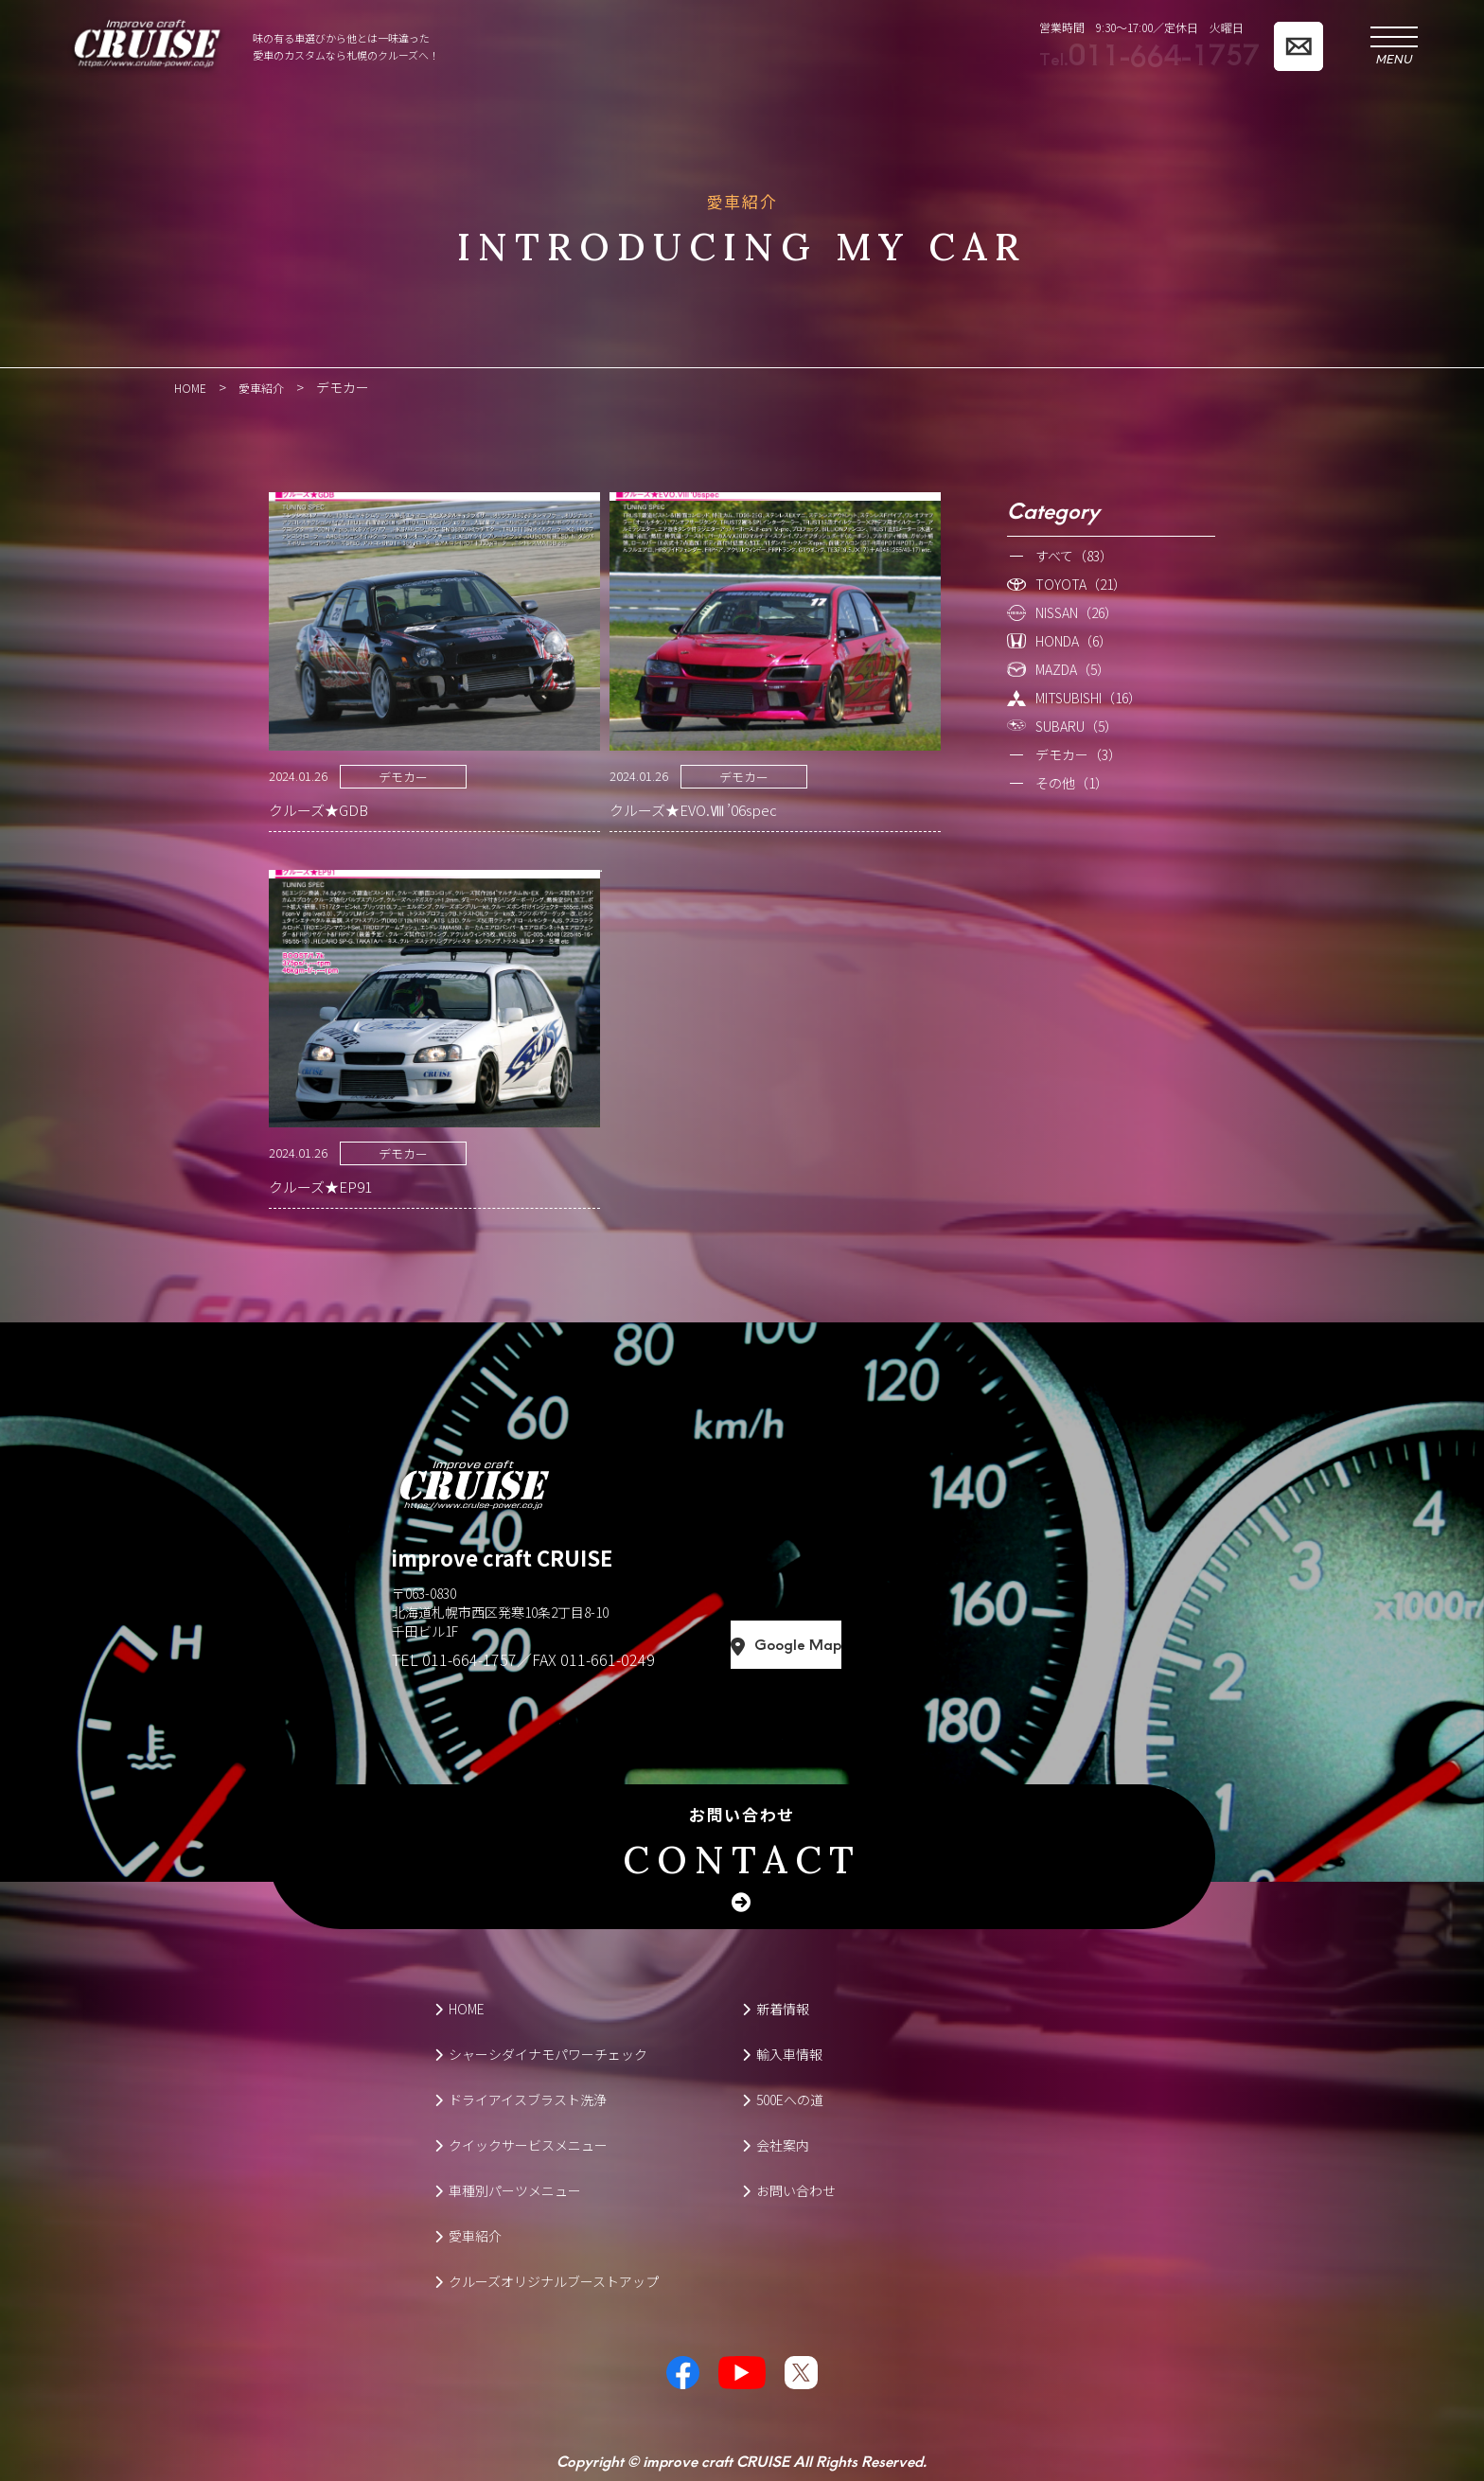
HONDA (1073, 639)
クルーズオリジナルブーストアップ (546, 2280)
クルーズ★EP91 (320, 1186)
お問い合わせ (742, 1843)
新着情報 (775, 2007)
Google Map (873, 1644)
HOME (459, 2007)
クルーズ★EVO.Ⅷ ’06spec (693, 809)
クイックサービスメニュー (521, 2144)
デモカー (403, 776)
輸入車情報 (782, 2053)
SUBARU (1076, 725)
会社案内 (775, 2144)
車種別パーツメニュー (507, 2189)
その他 (1071, 781)
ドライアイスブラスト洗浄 (520, 2098)
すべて (1074, 554)
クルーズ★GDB (318, 809)
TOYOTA (1080, 583)
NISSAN (1076, 611)
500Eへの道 (782, 2098)
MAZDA (1072, 668)
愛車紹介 (468, 2234)
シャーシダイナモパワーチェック (540, 2053)
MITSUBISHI (1088, 696)
